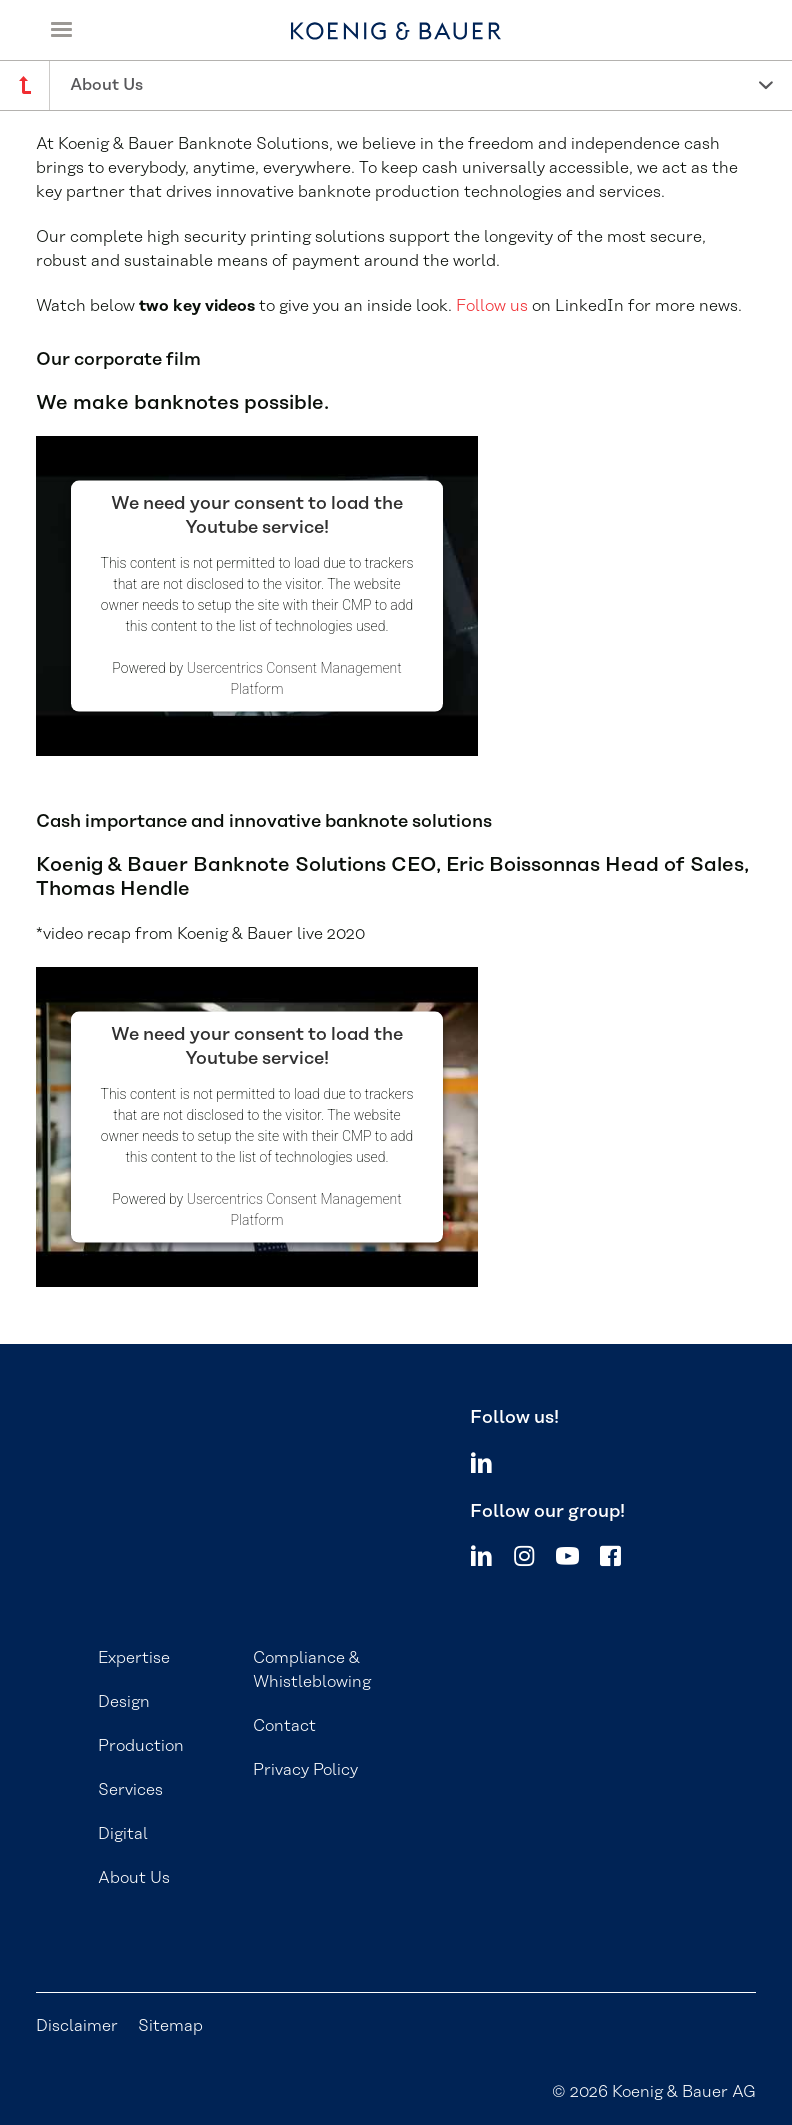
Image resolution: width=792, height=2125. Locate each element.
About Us (134, 1878)
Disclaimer (77, 2026)
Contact (284, 1726)
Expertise (134, 1658)
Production (141, 1746)
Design (124, 1702)
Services (130, 1790)
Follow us (492, 306)
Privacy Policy (305, 1770)
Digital (123, 1834)
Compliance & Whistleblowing (312, 1670)
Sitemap (170, 2026)
